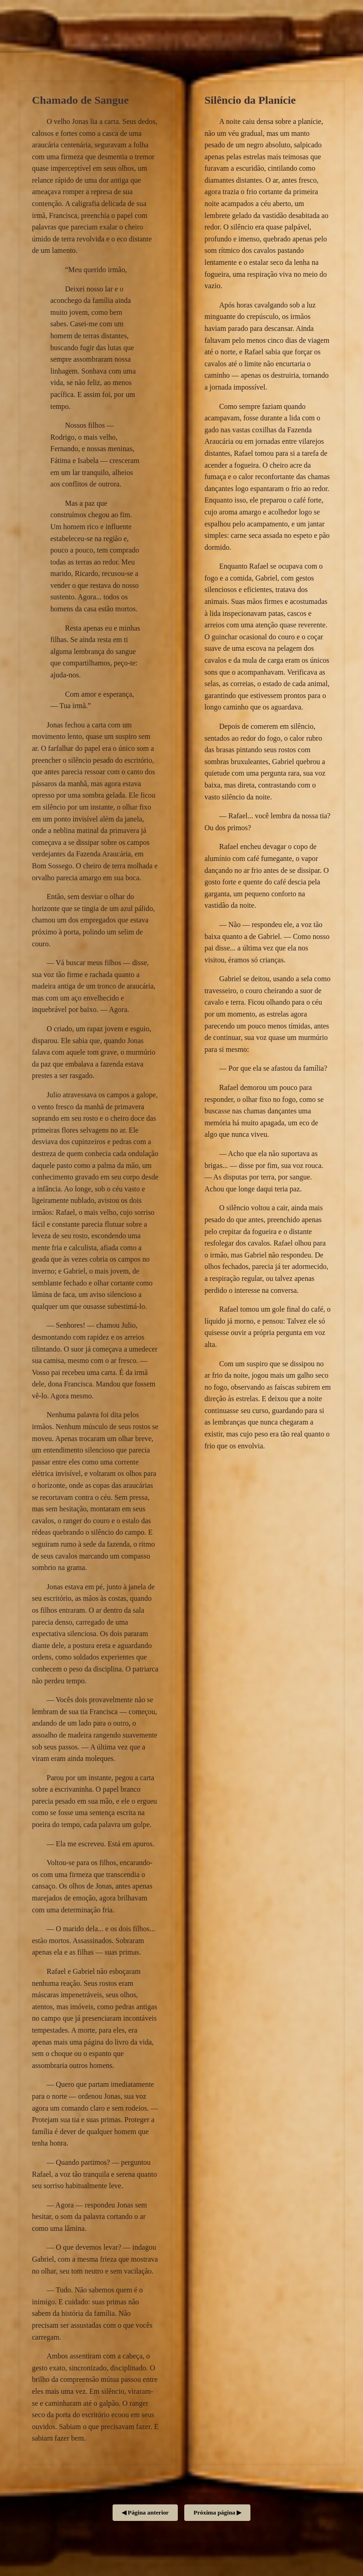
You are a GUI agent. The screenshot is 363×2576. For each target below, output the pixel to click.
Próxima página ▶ (217, 2512)
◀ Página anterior (145, 2512)
